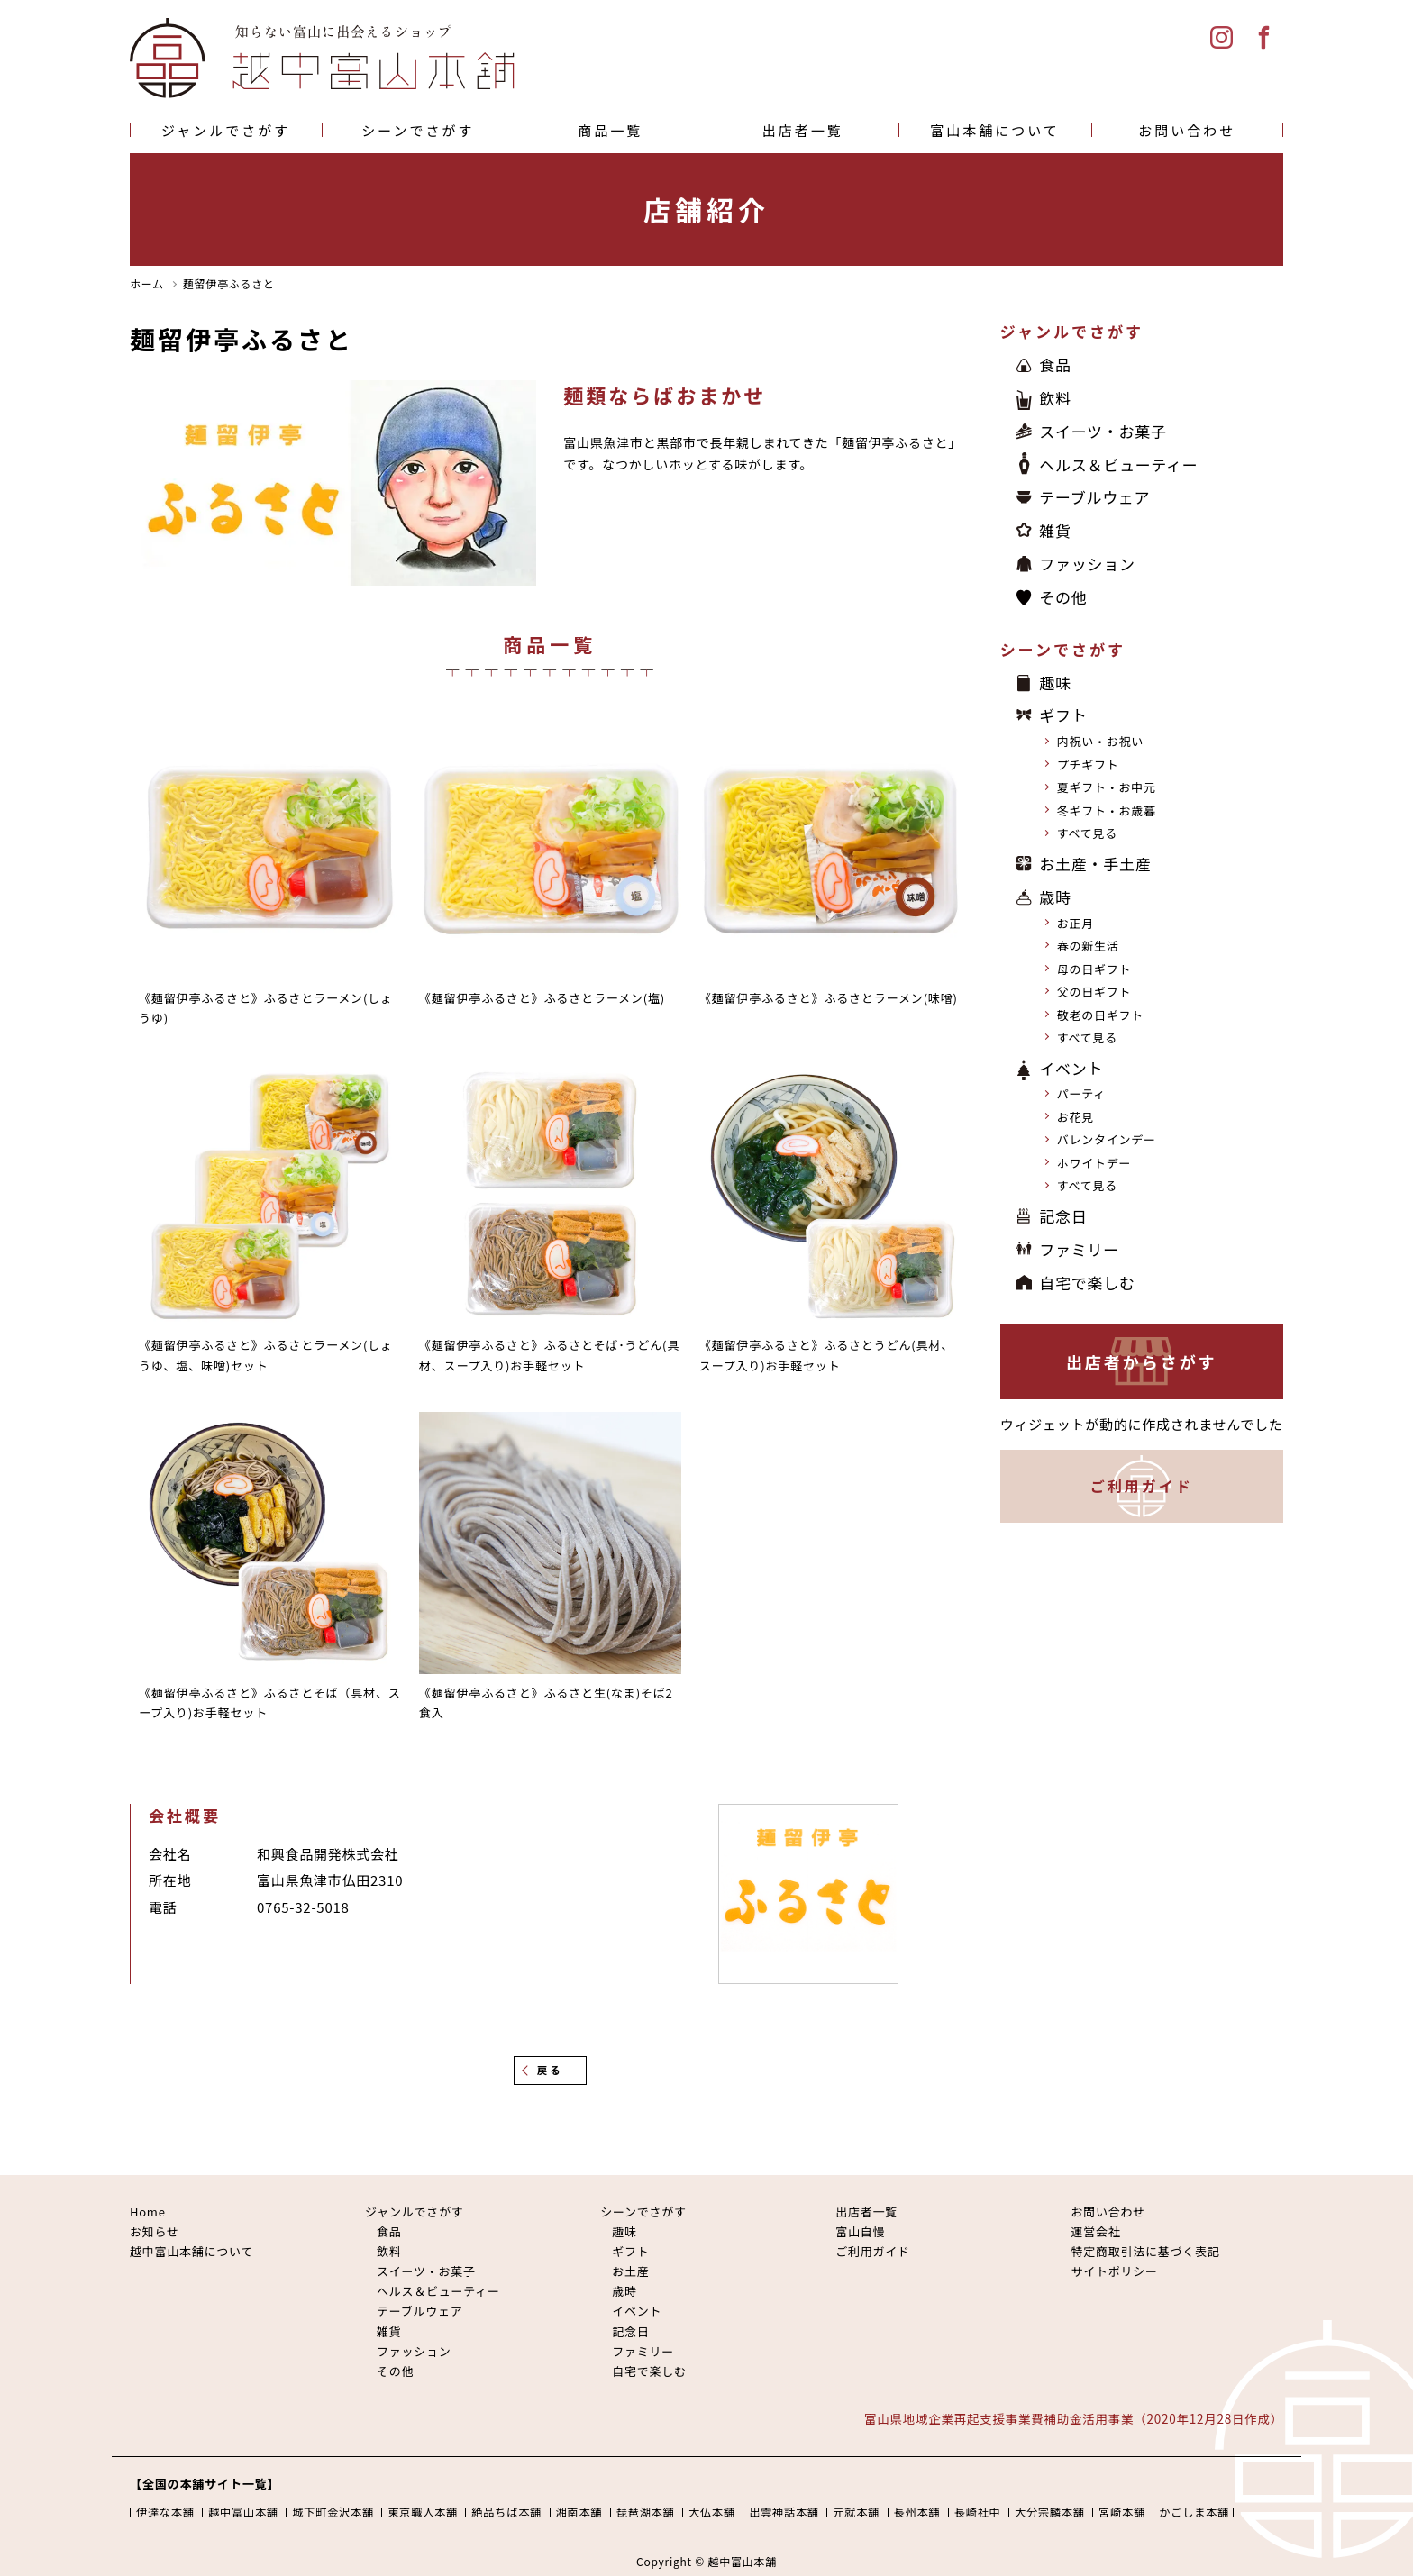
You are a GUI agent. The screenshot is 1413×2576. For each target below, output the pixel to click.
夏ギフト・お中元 (1106, 787)
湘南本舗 (579, 2512)
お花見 (1075, 1116)
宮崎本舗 (1121, 2512)
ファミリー (1079, 1249)
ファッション (1087, 563)
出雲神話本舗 (784, 2512)
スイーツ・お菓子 (1103, 431)
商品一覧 (610, 130)
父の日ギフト (1094, 991)
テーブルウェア (1094, 497)
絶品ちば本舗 (506, 2512)
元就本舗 (856, 2512)
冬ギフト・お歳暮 (1106, 810)
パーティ (1081, 1093)
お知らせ (154, 2231)
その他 (1063, 597)
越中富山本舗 (243, 2512)
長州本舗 (917, 2512)
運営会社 (1095, 2231)
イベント (1071, 1068)
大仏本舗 (711, 2512)
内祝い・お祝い (1100, 741)
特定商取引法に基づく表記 (1145, 2251)
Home (148, 2211)
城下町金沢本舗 (333, 2512)
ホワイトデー (1094, 1162)
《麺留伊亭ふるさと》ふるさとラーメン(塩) (542, 997)
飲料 (1055, 398)
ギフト (1063, 715)
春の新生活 (1088, 945)
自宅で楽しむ (1087, 1282)
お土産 (630, 2271)
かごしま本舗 (1194, 2512)
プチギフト (1088, 764)
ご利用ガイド (1141, 1486)
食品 (1055, 364)
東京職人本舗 (422, 2512)
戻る (550, 2069)
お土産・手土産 (1095, 863)
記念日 (1063, 1216)
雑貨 (1055, 530)
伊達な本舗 (165, 2512)
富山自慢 (860, 2231)
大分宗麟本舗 (1050, 2512)
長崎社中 (977, 2512)
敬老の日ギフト (1100, 1015)
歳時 (1055, 897)
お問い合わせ (1186, 130)
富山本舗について (995, 130)
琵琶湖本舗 (645, 2512)
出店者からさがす (1141, 1361)
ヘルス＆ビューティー (1118, 464)
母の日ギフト (1094, 969)
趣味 (1055, 682)
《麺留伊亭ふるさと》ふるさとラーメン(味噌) (828, 997)
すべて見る (1087, 833)
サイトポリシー (1114, 2271)
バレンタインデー (1106, 1139)
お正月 (1075, 923)
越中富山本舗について (191, 2251)
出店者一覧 (802, 130)
